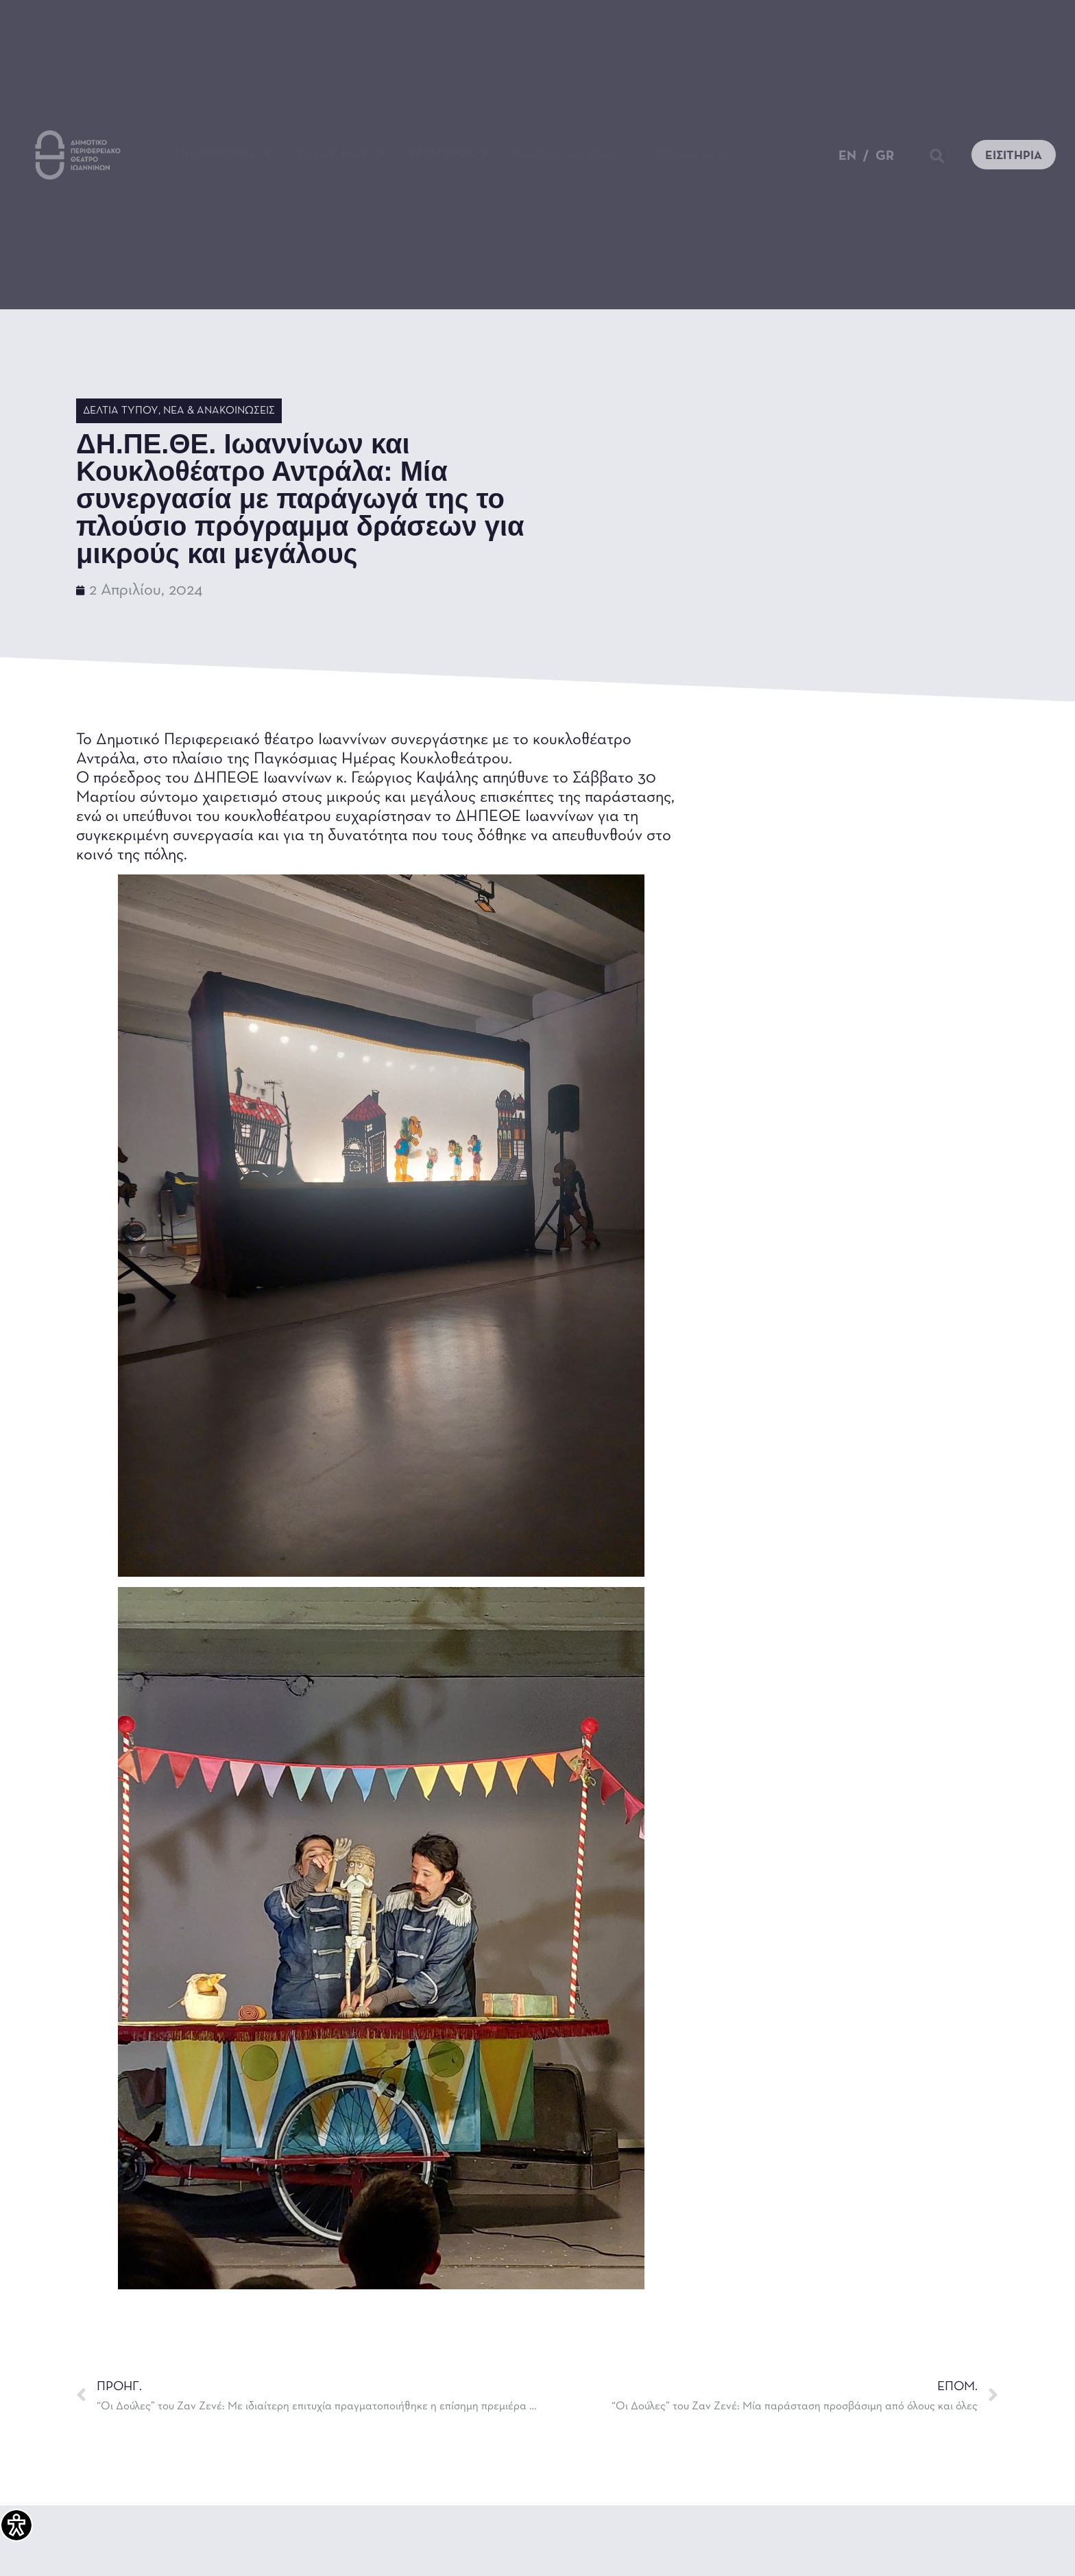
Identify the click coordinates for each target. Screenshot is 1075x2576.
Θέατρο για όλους (573, 154)
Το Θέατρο (447, 154)
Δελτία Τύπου (120, 410)
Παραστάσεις (224, 154)
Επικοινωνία (696, 154)
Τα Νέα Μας (339, 154)
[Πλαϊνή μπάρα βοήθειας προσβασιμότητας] (16, 2525)
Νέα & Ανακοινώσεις (219, 410)
